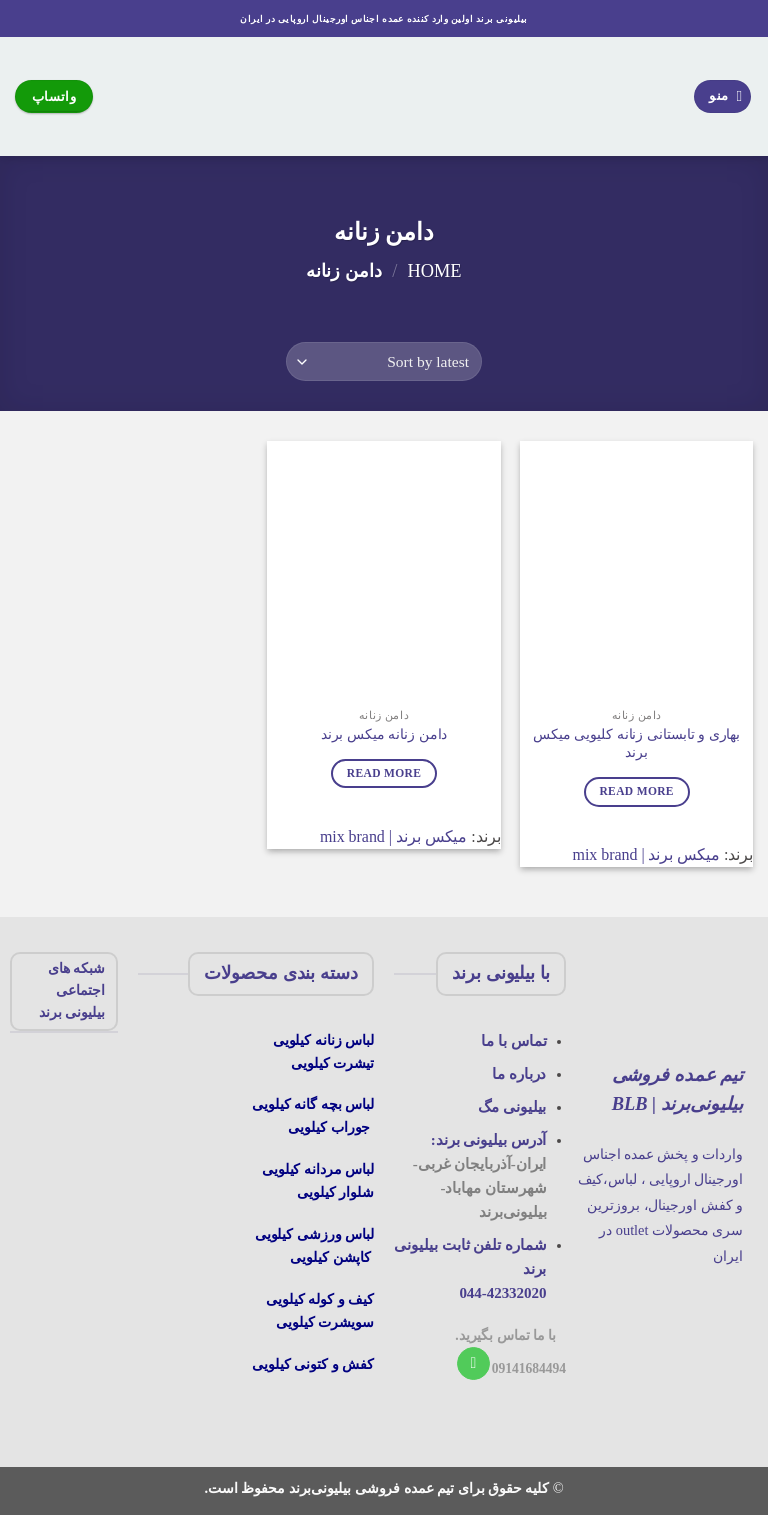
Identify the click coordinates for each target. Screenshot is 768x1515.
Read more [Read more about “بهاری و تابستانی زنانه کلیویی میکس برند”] (636, 791)
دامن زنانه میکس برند (384, 734)
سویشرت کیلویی (325, 1322)
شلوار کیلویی (335, 1192)
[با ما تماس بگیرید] (473, 1364)
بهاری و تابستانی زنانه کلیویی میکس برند (636, 743)
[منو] (723, 96)
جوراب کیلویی (329, 1127)
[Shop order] (383, 361)
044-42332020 (502, 1293)
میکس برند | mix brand (646, 854)
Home (434, 271)
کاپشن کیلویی (330, 1257)
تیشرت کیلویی (332, 1063)
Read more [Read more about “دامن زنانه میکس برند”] (384, 773)
